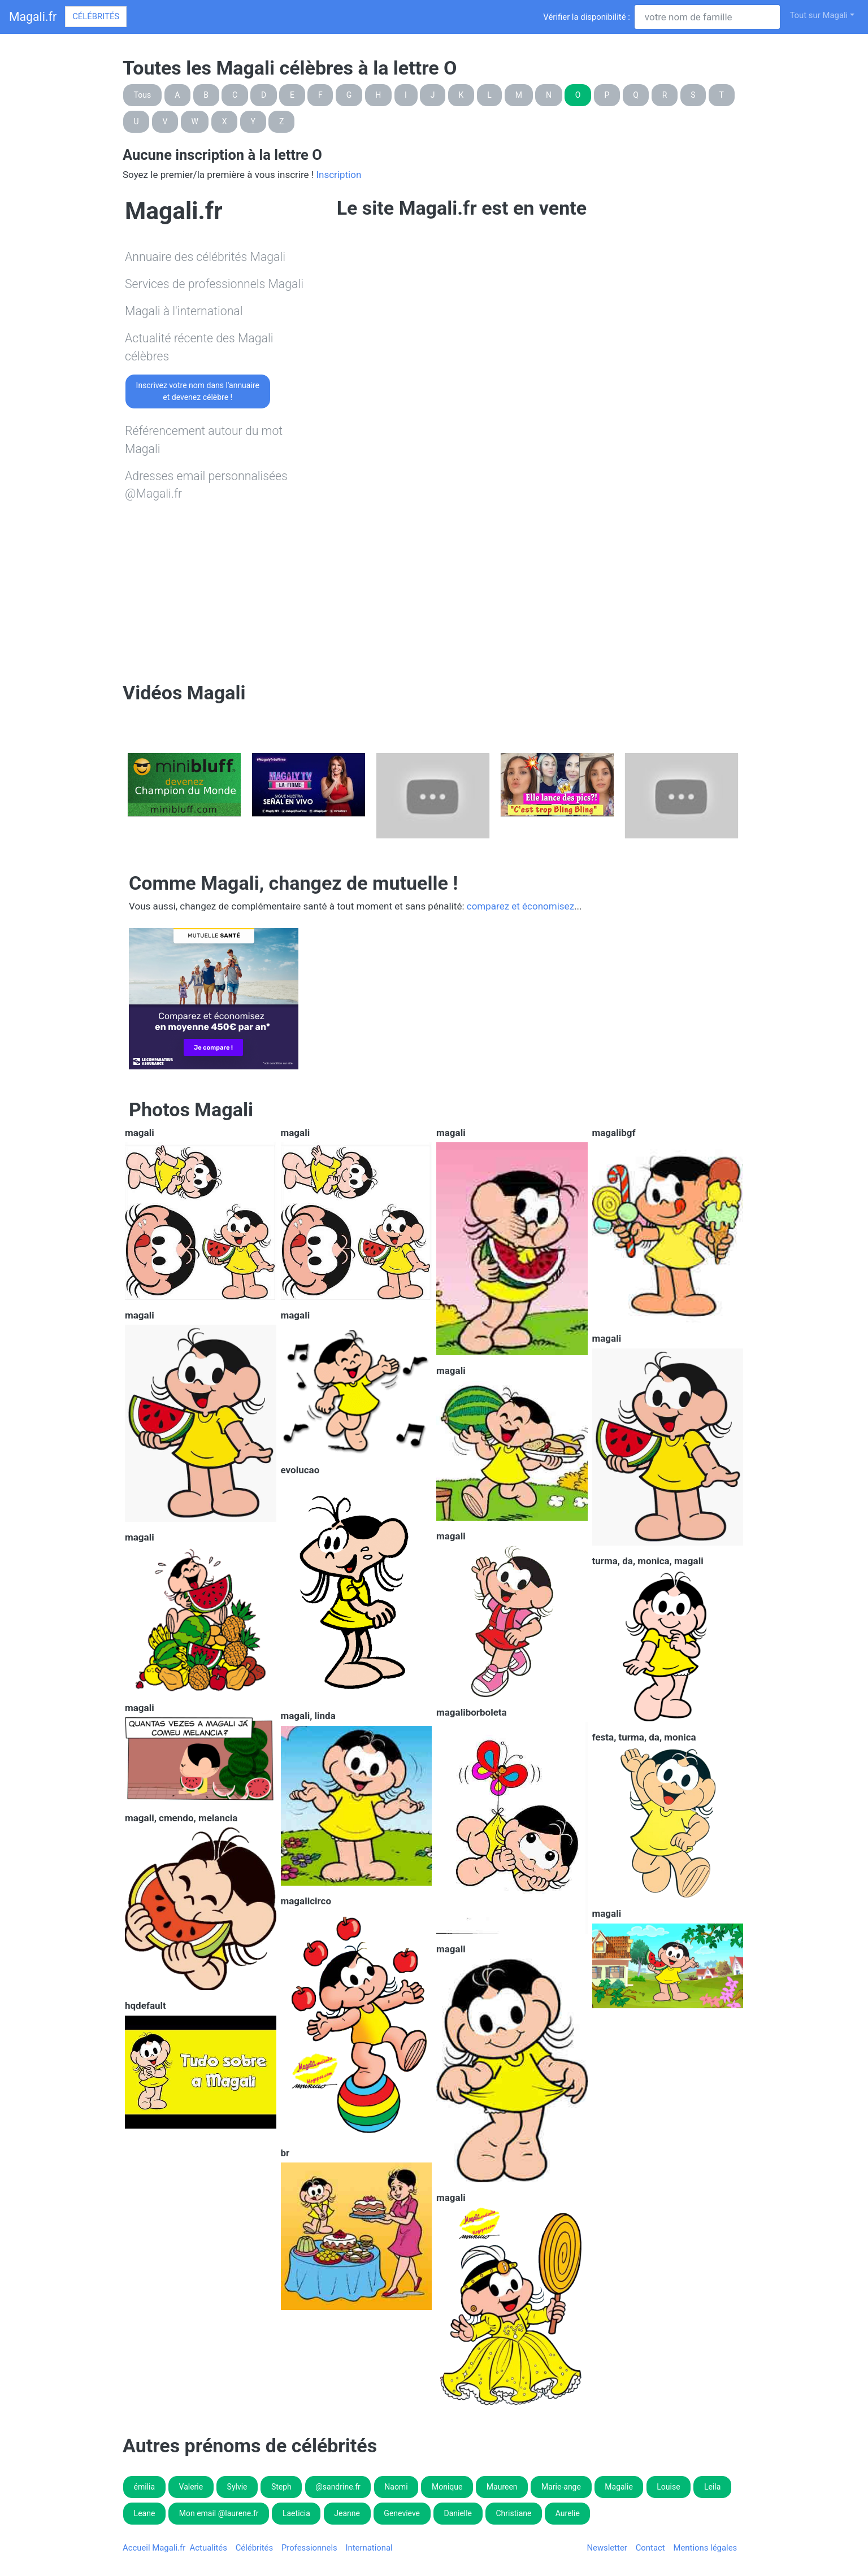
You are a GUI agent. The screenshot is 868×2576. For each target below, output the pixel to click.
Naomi (395, 2486)
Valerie (191, 2486)
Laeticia (296, 2513)
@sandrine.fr (338, 2486)
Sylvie (237, 2486)
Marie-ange (561, 2486)
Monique (447, 2486)
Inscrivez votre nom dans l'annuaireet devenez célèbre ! (197, 391)
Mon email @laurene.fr (219, 2513)
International (368, 2548)
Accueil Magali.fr (154, 2548)
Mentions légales (705, 2548)
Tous (142, 94)
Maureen (502, 2486)
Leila (712, 2486)
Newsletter (607, 2548)
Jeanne (347, 2513)
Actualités (208, 2548)
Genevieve (402, 2513)
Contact (650, 2548)
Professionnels (309, 2548)
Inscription (338, 174)
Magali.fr (33, 17)
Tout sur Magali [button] (818, 15)
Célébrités (95, 16)
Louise (668, 2486)
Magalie (619, 2486)
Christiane (513, 2513)
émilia (144, 2486)
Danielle (458, 2513)
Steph (281, 2486)
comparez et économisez (520, 906)
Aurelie (567, 2513)
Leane (144, 2513)
